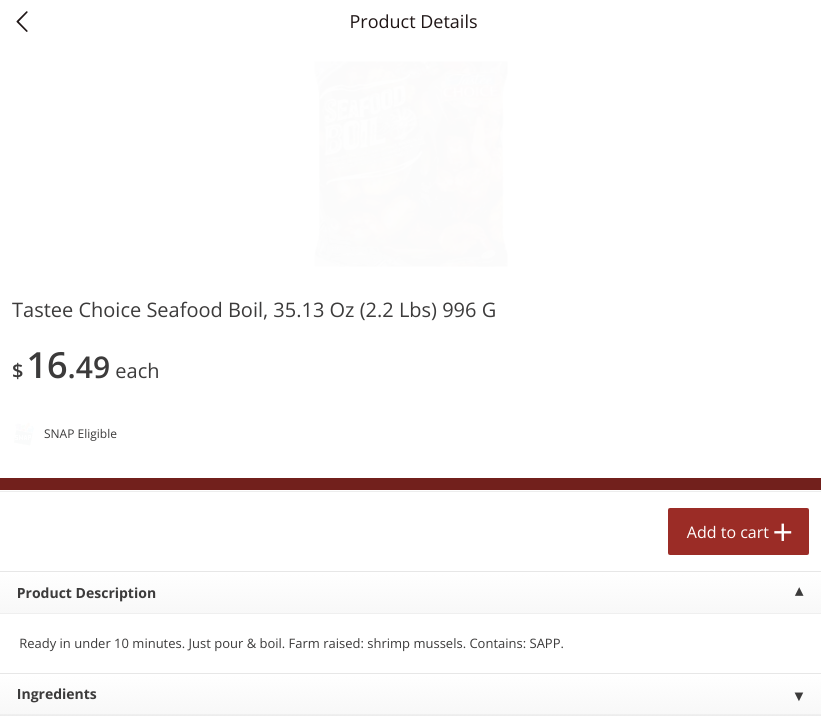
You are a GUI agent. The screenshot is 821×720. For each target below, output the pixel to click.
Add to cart (728, 532)
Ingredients (57, 694)
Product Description (86, 593)
